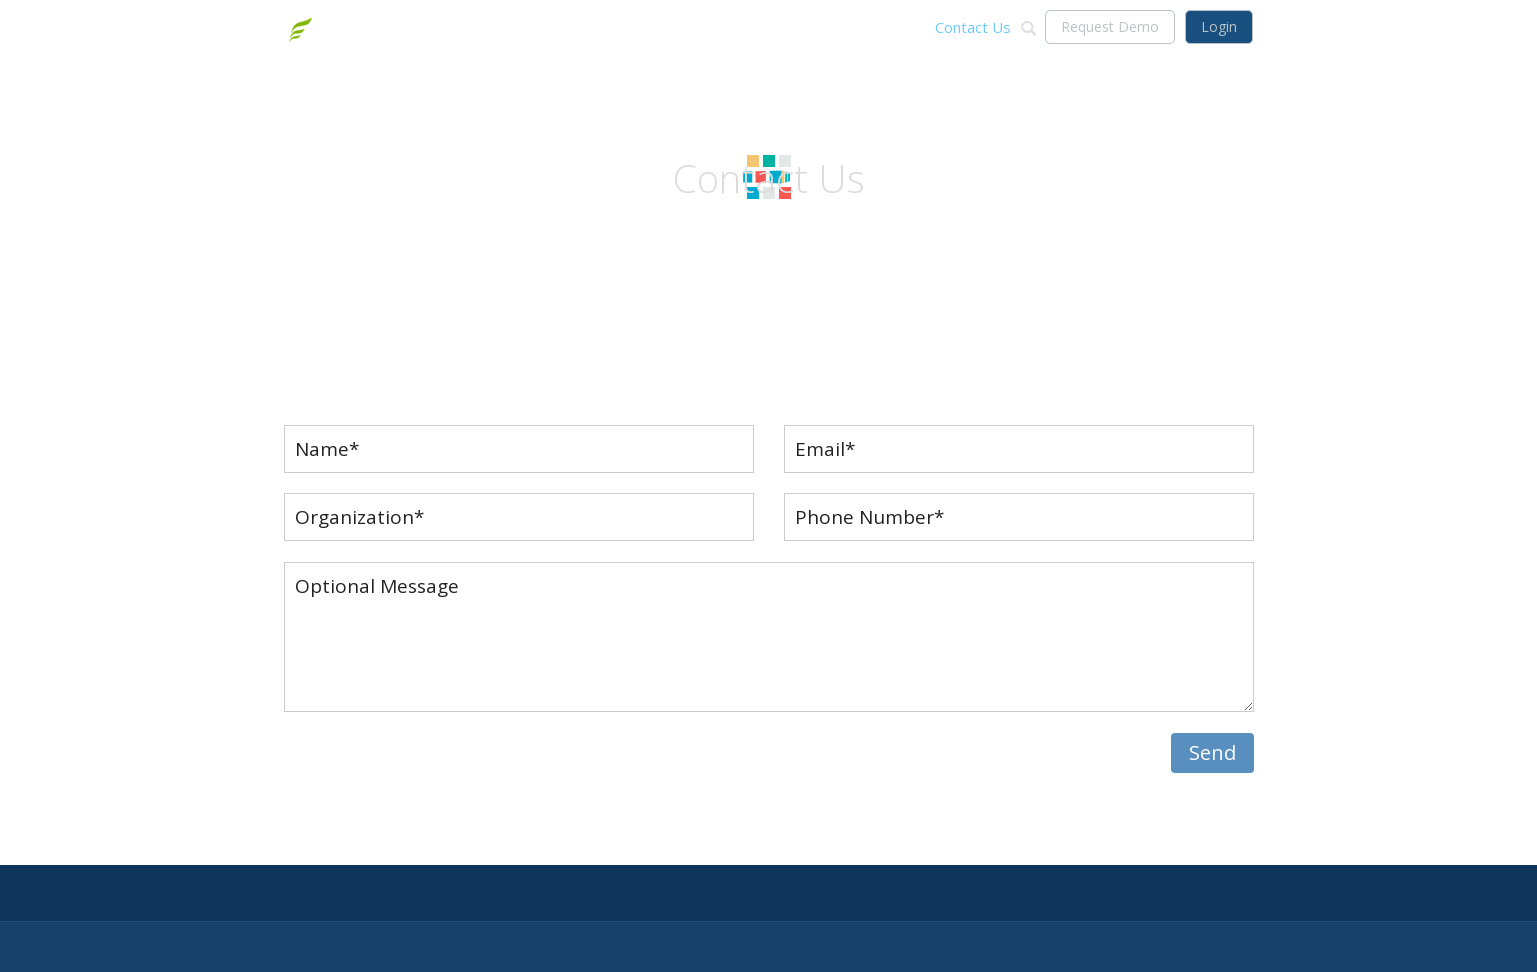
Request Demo (1110, 26)
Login (1219, 26)
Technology (875, 27)
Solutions (784, 27)
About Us (701, 27)
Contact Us (973, 27)
